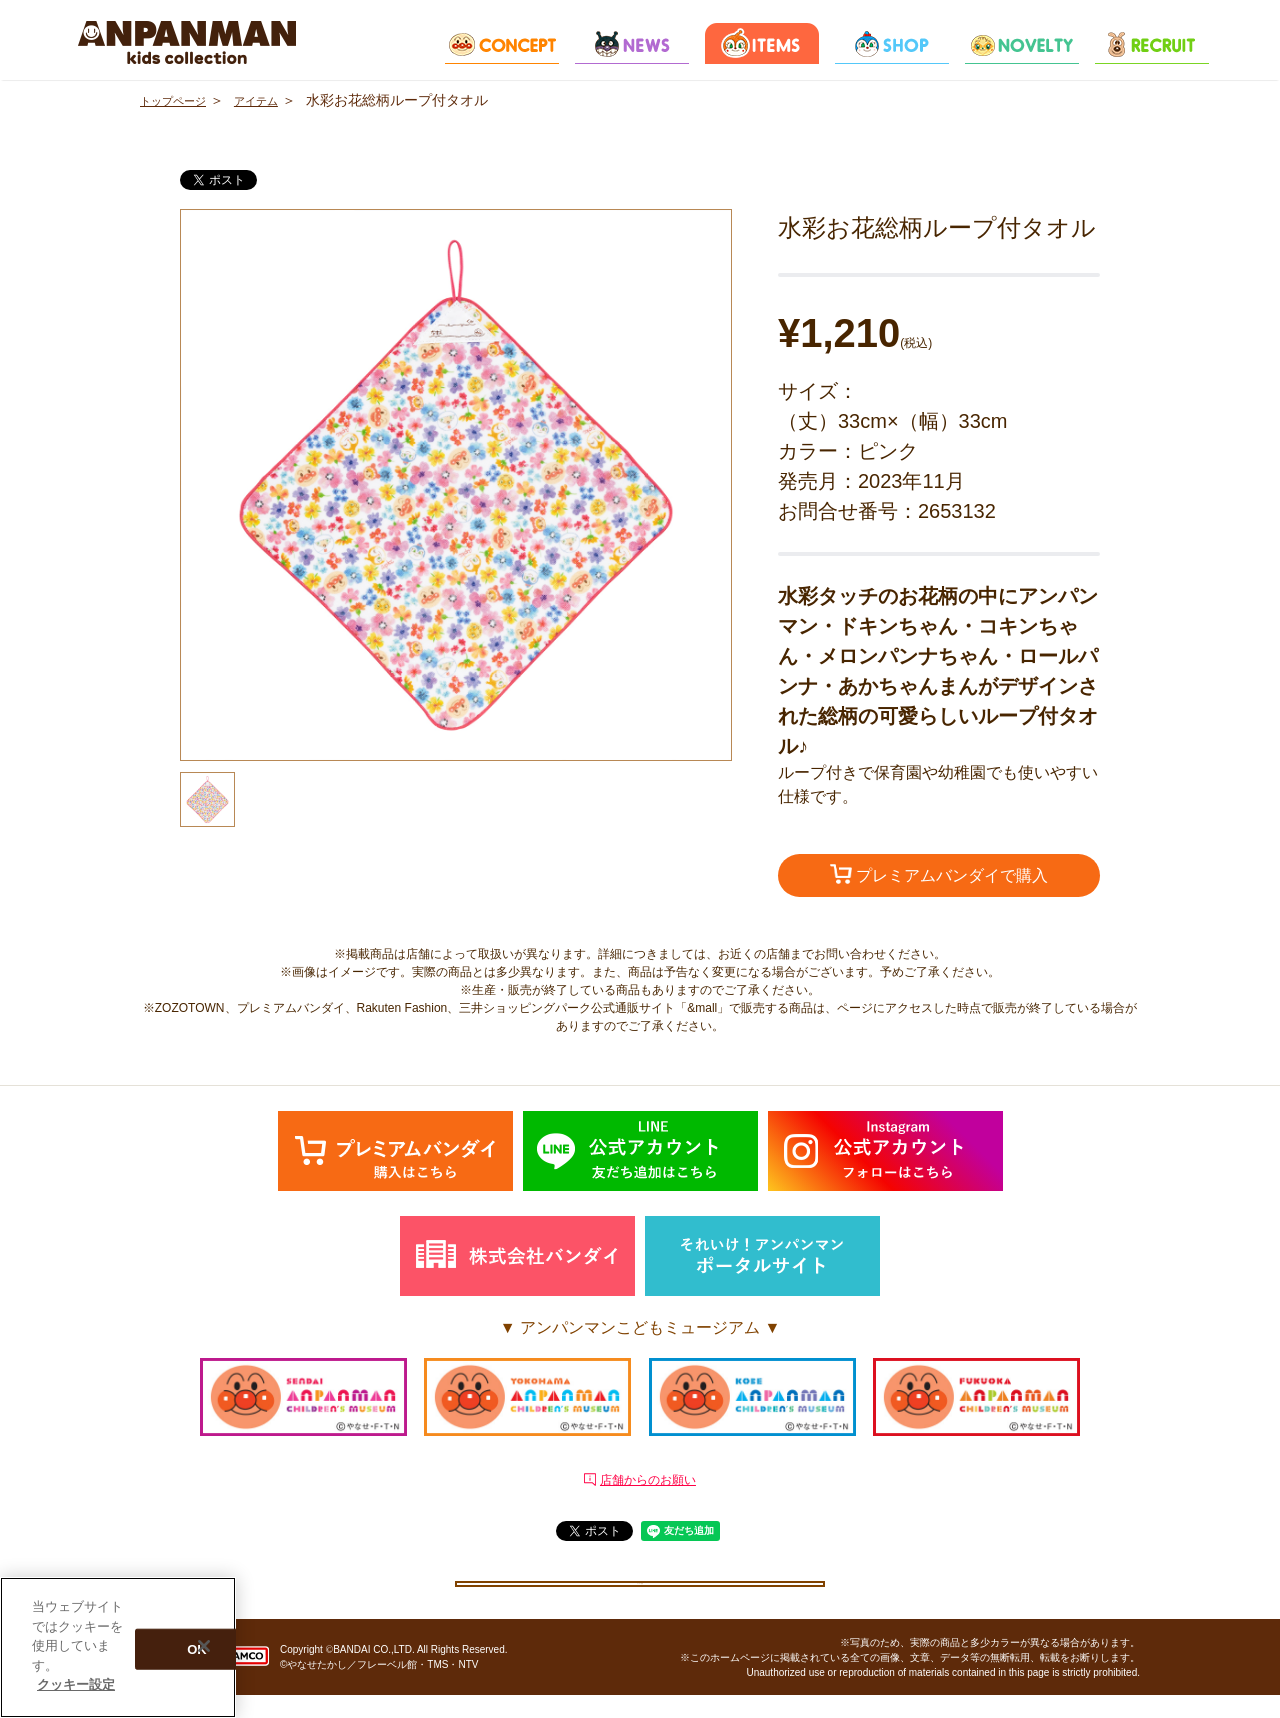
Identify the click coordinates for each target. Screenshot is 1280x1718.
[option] (456, 485)
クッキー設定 (640, 1593)
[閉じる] (204, 1646)
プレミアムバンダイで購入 (939, 877)
